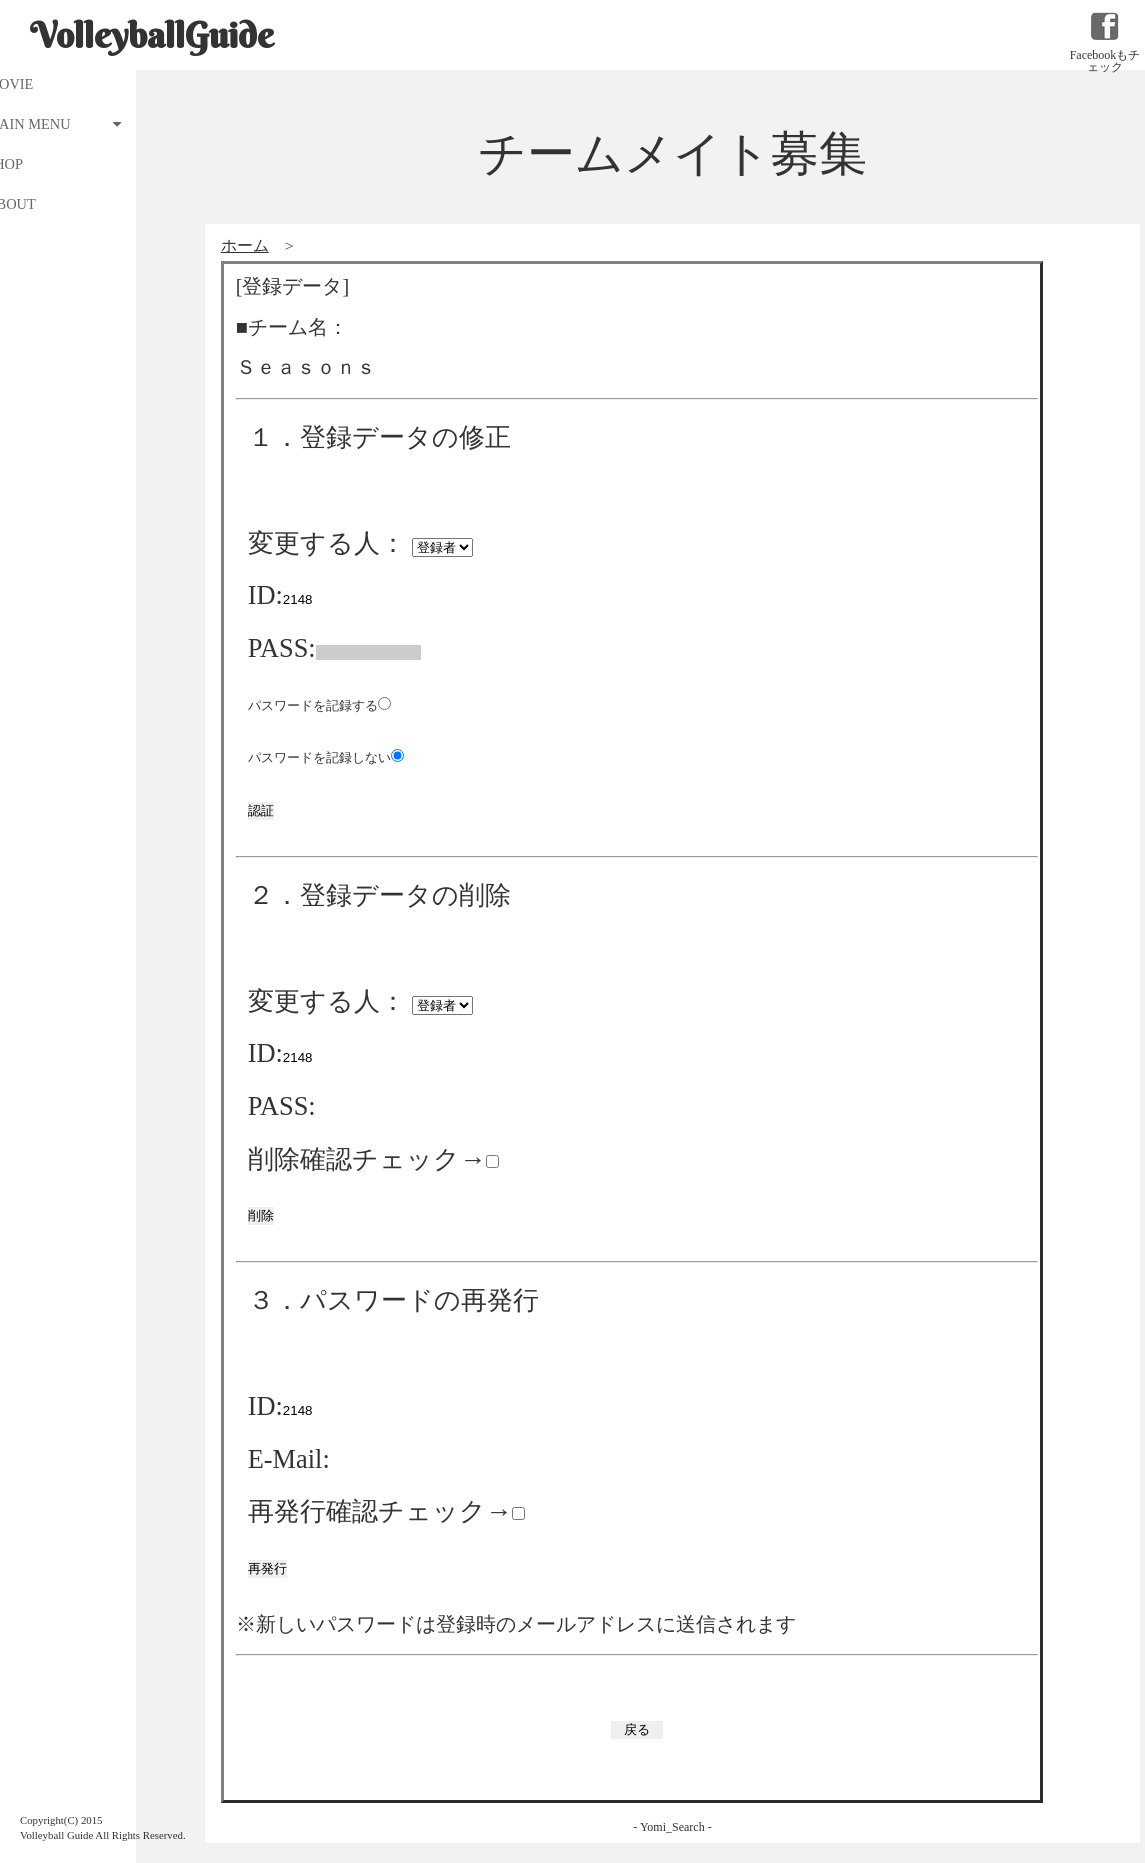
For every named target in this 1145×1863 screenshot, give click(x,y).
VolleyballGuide (152, 35)
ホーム (245, 245)
